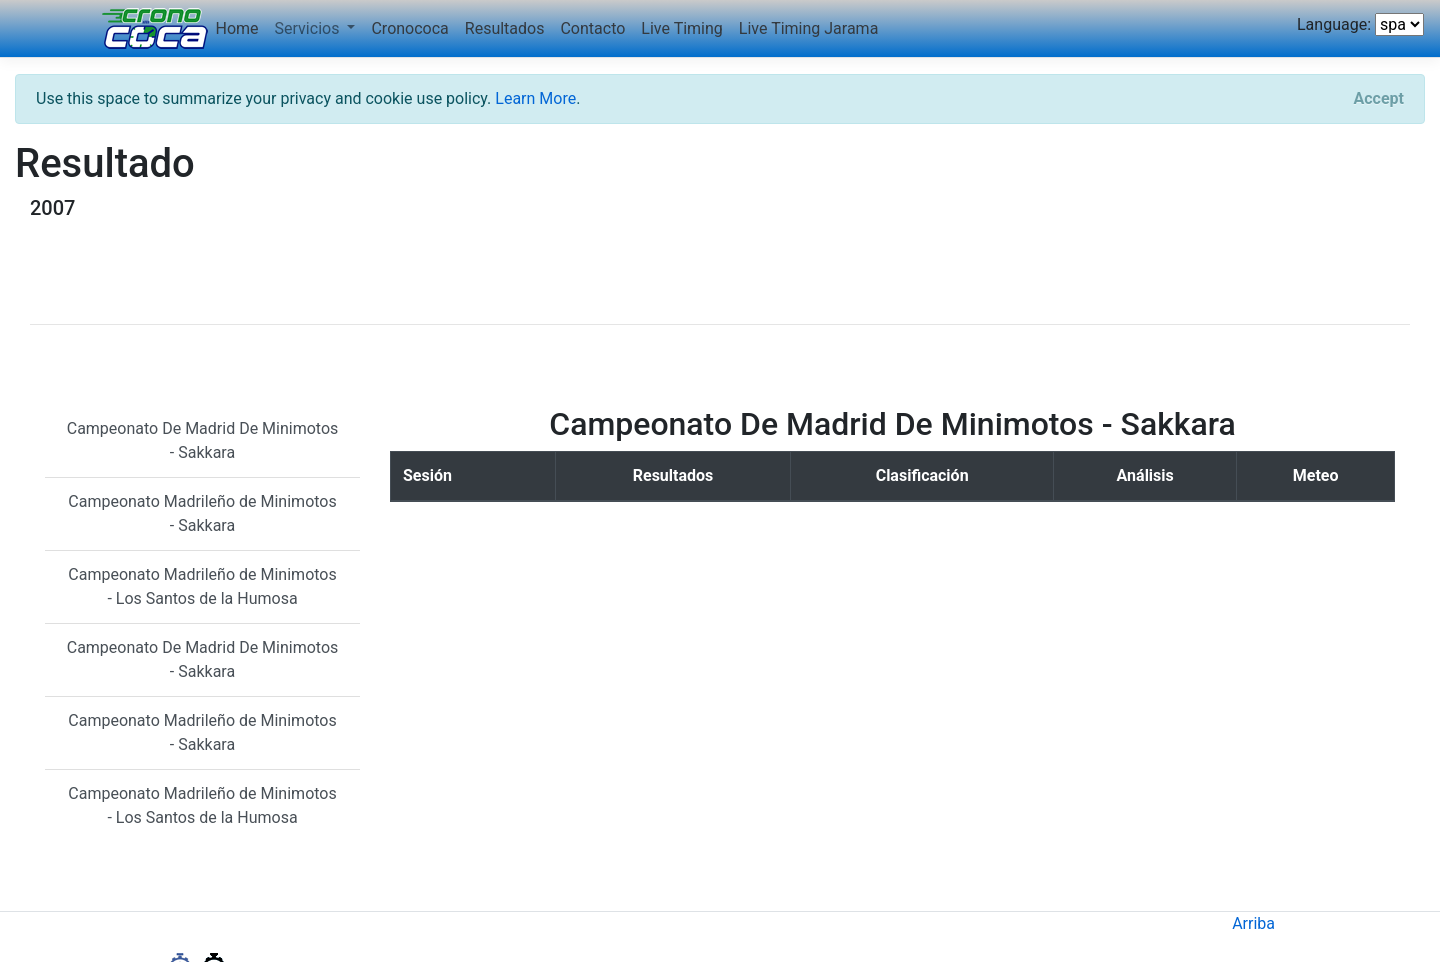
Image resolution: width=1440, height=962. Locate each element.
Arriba (1253, 923)
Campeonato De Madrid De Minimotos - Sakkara (203, 440)
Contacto (592, 28)
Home (237, 28)
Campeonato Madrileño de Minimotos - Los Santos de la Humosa (202, 586)
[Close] (1379, 99)
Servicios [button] (309, 28)
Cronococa (409, 28)
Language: (1334, 24)
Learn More (535, 98)
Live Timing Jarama (809, 28)
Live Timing (681, 28)
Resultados (505, 28)
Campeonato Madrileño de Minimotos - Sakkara (202, 513)
